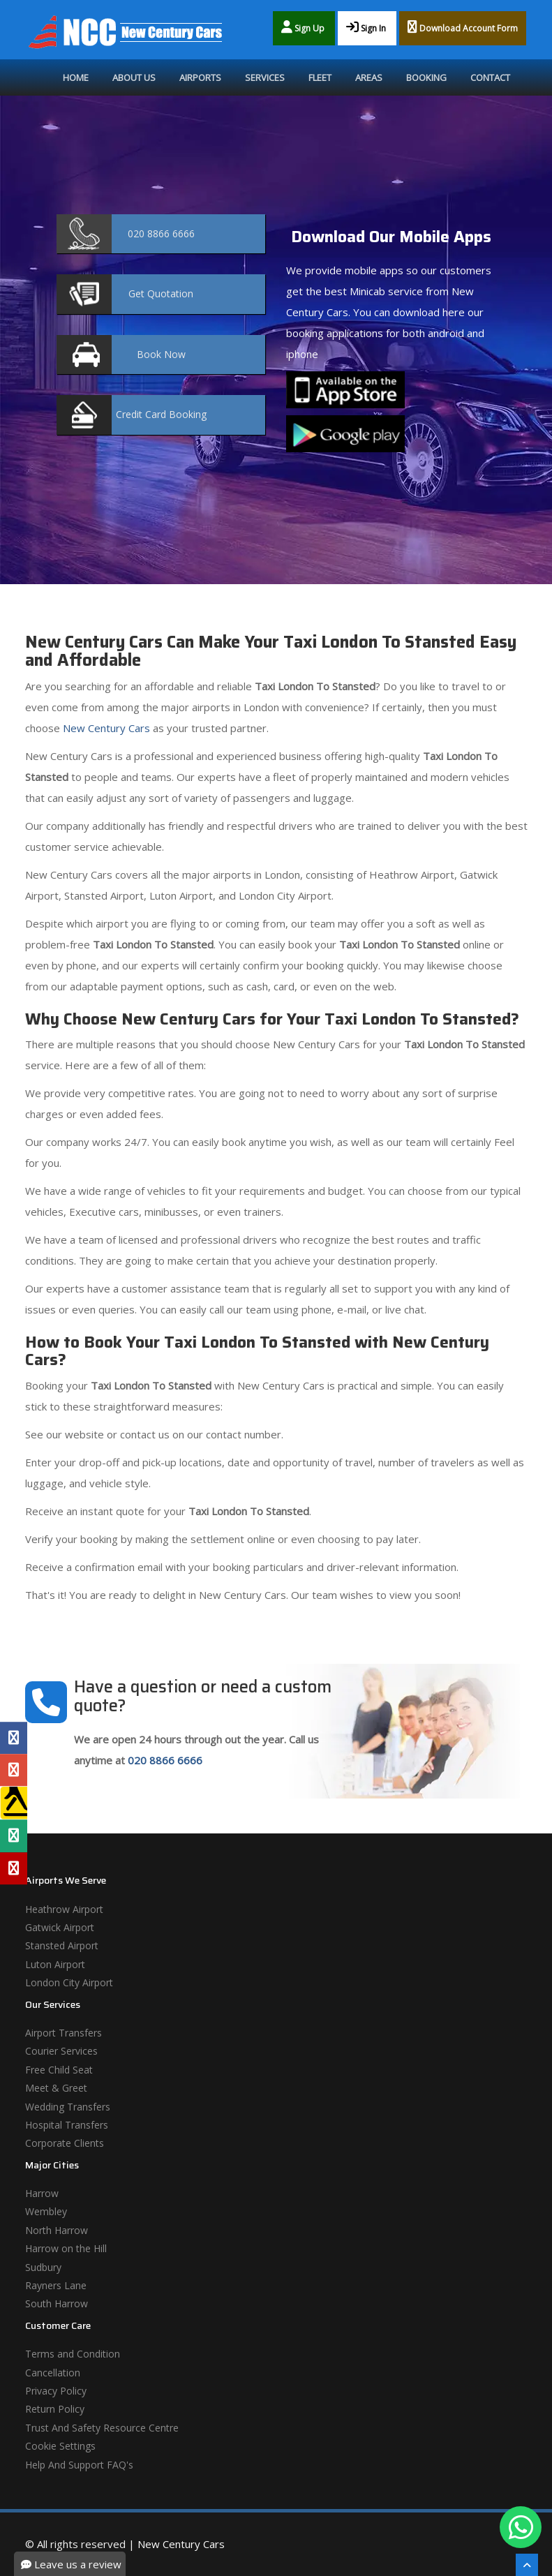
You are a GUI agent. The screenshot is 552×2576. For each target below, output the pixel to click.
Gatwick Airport (59, 1927)
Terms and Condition (72, 2353)
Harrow (42, 2193)
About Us (134, 77)
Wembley (46, 2211)
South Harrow (56, 2303)
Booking (426, 77)
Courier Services (61, 2050)
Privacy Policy (56, 2390)
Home (76, 77)
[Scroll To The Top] (527, 2565)
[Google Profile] (13, 1770)
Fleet (319, 77)
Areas (368, 77)
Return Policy (54, 2408)
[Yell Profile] (13, 1803)
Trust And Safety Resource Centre (102, 2427)
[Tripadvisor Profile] (13, 1836)
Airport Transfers (63, 2032)
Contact (490, 77)
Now (161, 354)
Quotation (160, 293)
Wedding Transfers (67, 2106)
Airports (200, 77)
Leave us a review (71, 2564)
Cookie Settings (60, 2445)
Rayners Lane (56, 2285)
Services (265, 77)
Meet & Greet (56, 2087)
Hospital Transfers (66, 2124)
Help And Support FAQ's (79, 2464)
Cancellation (52, 2372)
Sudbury (43, 2267)
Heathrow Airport (64, 1909)
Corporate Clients (64, 2143)
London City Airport (69, 1982)
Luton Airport (55, 1964)
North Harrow (56, 2230)
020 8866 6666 (165, 1760)
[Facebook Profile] (13, 1738)
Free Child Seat (59, 2069)
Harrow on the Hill (66, 2248)
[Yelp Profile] (13, 1868)
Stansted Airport (61, 1945)
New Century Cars (105, 728)
